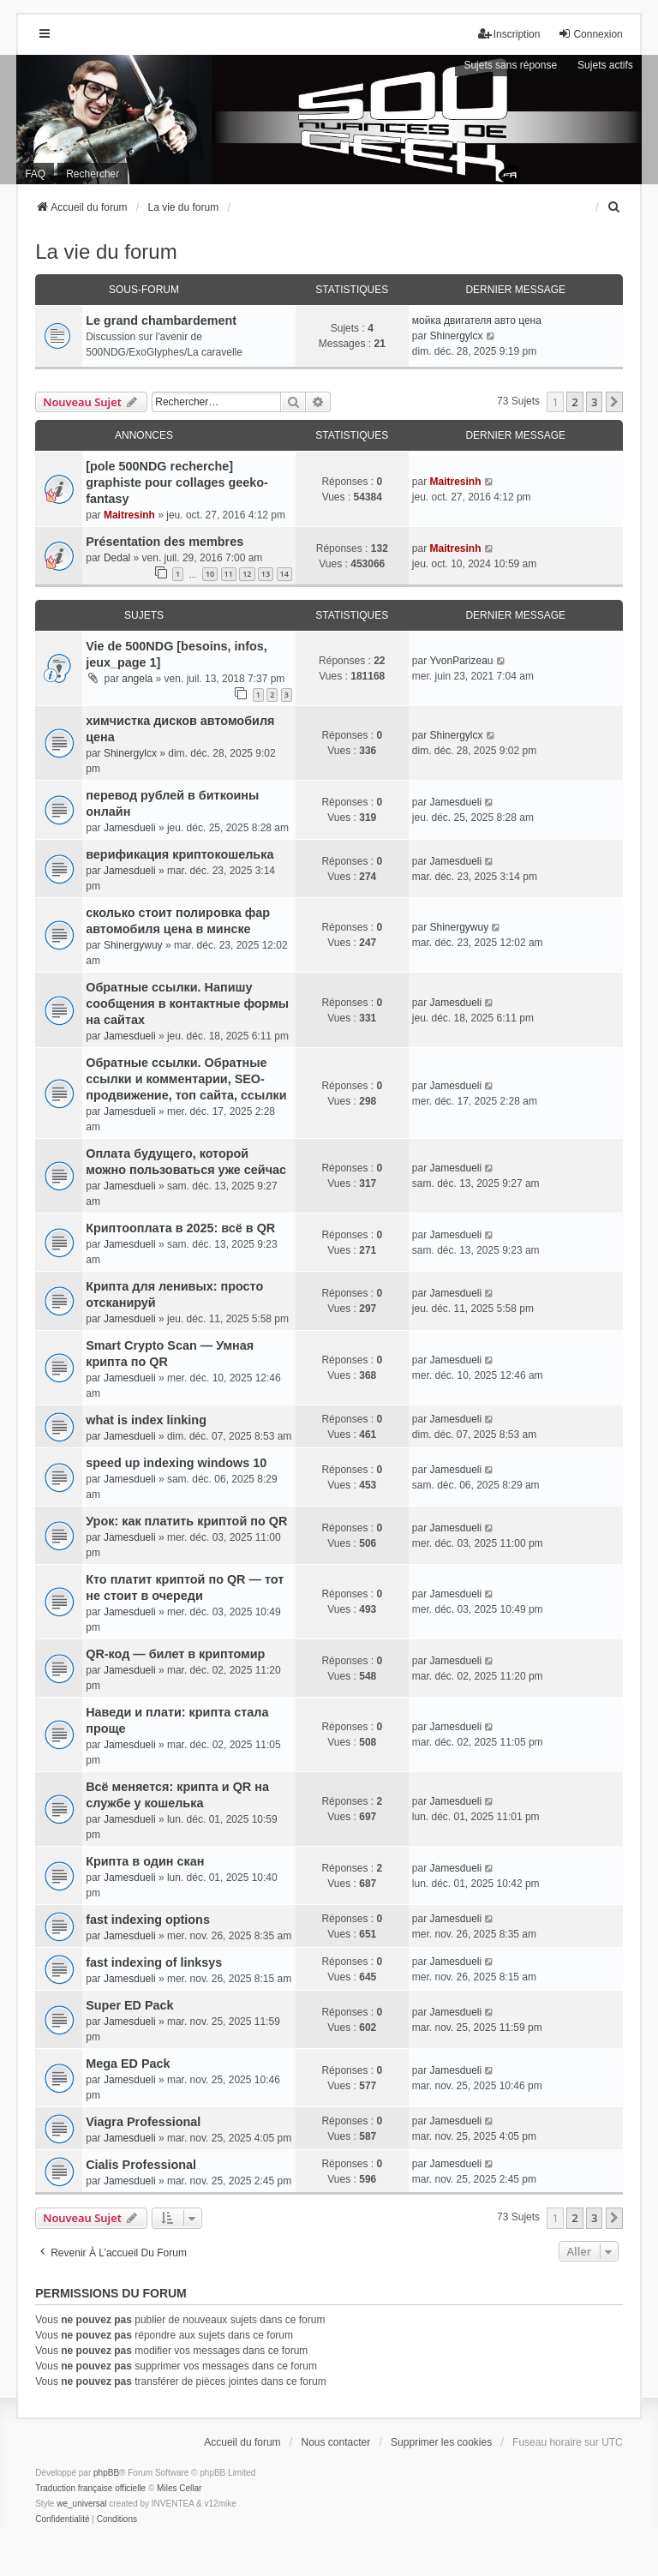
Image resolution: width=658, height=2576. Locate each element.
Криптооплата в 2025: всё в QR (180, 1228)
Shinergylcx (455, 336)
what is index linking (146, 1420)
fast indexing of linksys (154, 1962)
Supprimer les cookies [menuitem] (441, 2442)
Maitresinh (129, 515)
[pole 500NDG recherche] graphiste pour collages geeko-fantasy (177, 482)
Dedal (117, 558)
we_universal (81, 2503)
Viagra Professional (143, 2122)
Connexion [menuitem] (590, 33)
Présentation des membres (164, 541)
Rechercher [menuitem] (92, 174)
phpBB (106, 2472)
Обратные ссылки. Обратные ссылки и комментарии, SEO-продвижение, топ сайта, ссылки (186, 1079)
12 (246, 573)
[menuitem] (615, 207)
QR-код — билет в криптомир (175, 1654)
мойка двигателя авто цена (476, 320)
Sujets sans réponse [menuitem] (510, 65)
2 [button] (574, 402)
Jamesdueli (130, 828)
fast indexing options (148, 1919)
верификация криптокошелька (179, 854)
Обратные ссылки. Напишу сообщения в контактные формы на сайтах (187, 1003)
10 (210, 573)
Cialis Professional (141, 2165)
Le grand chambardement (161, 320)
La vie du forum (105, 251)
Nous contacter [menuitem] (336, 2442)
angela (137, 679)
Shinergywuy (133, 945)
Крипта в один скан (145, 1861)
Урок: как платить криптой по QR (186, 1521)
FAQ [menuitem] (35, 174)
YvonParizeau (461, 661)
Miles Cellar (179, 2488)
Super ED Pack (129, 2005)
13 (265, 573)
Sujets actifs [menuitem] (605, 65)
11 (228, 573)
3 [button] (594, 402)
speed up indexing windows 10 (176, 1463)
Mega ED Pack (128, 2063)
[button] (614, 402)
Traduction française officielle (90, 2488)
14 (284, 573)
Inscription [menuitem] (509, 33)
